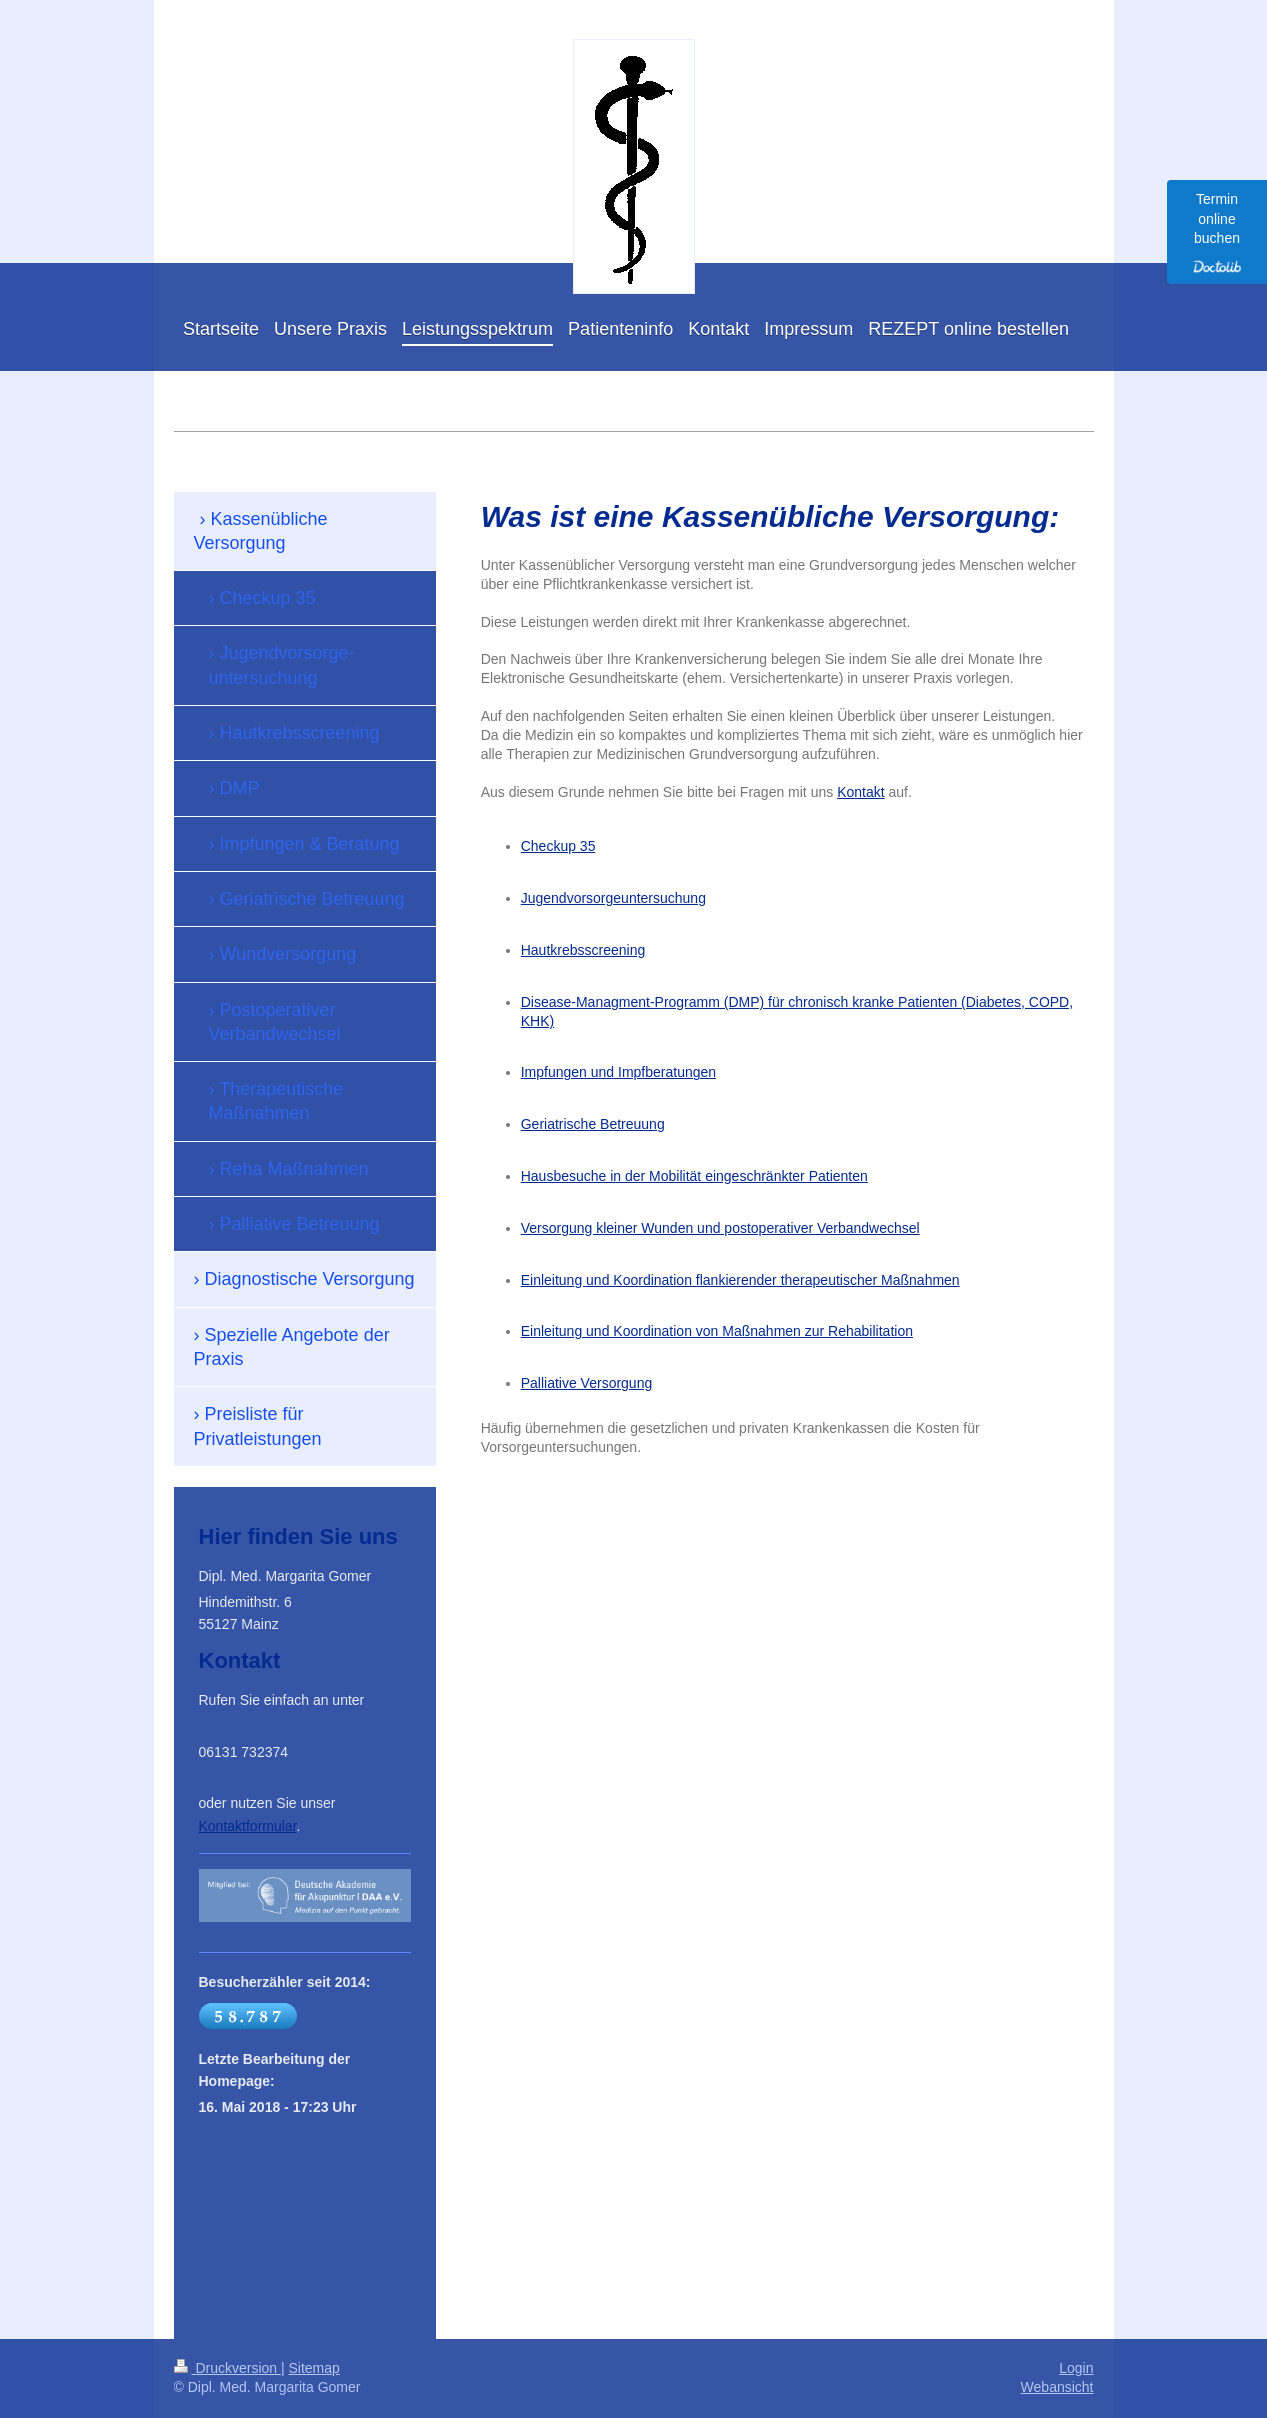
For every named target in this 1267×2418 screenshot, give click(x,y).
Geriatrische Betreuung (593, 1124)
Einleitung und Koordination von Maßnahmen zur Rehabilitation (717, 1331)
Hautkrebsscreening (583, 950)
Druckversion (227, 2368)
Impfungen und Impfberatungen (618, 1072)
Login (1076, 2368)
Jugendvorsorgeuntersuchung (613, 898)
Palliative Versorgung (587, 1383)
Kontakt (860, 792)
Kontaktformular (248, 1826)
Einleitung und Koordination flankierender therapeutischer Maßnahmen (740, 1280)
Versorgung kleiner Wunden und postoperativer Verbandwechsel (720, 1228)
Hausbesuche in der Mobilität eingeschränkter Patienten (694, 1176)
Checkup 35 (558, 846)
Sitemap (314, 2368)
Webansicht (1057, 2387)
